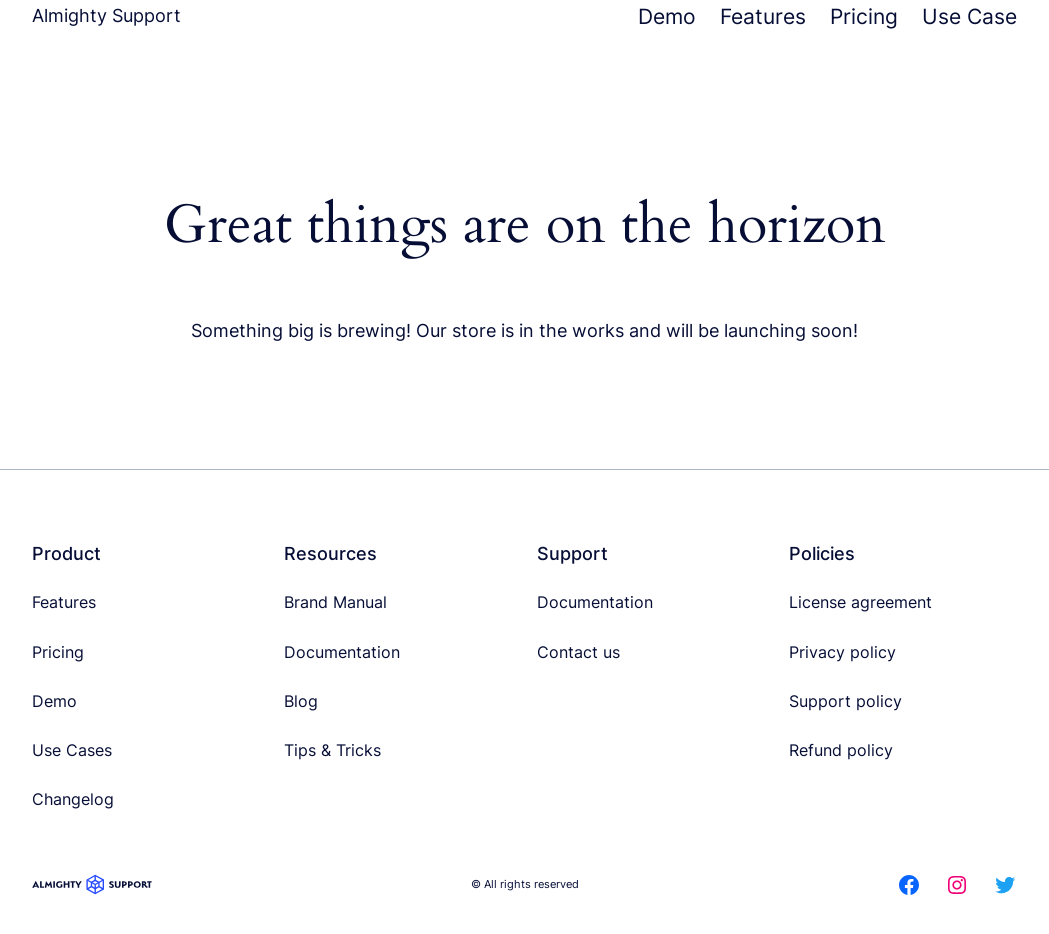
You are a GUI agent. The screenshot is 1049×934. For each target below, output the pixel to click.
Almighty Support (106, 15)
